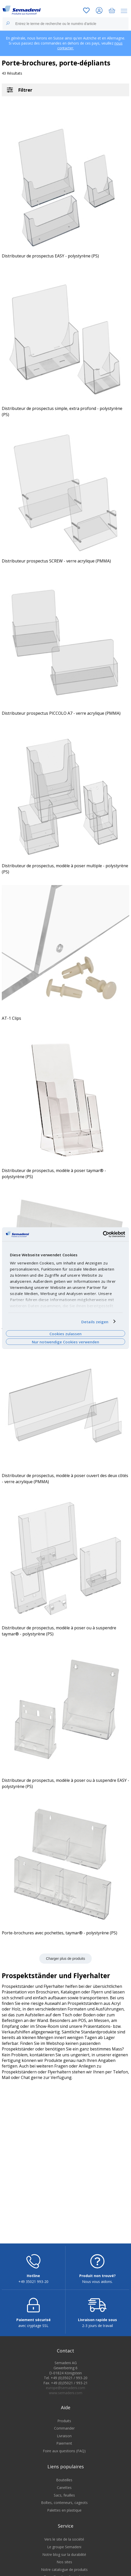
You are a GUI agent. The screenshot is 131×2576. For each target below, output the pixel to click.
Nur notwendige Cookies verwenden (65, 1341)
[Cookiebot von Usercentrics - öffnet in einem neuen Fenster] (103, 1234)
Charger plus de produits (65, 1959)
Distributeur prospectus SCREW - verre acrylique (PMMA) (56, 561)
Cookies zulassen (65, 1333)
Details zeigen (94, 1321)
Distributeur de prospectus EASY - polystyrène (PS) (50, 256)
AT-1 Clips (11, 1018)
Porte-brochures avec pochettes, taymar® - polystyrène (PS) (59, 1933)
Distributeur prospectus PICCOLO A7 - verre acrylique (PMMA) (61, 713)
